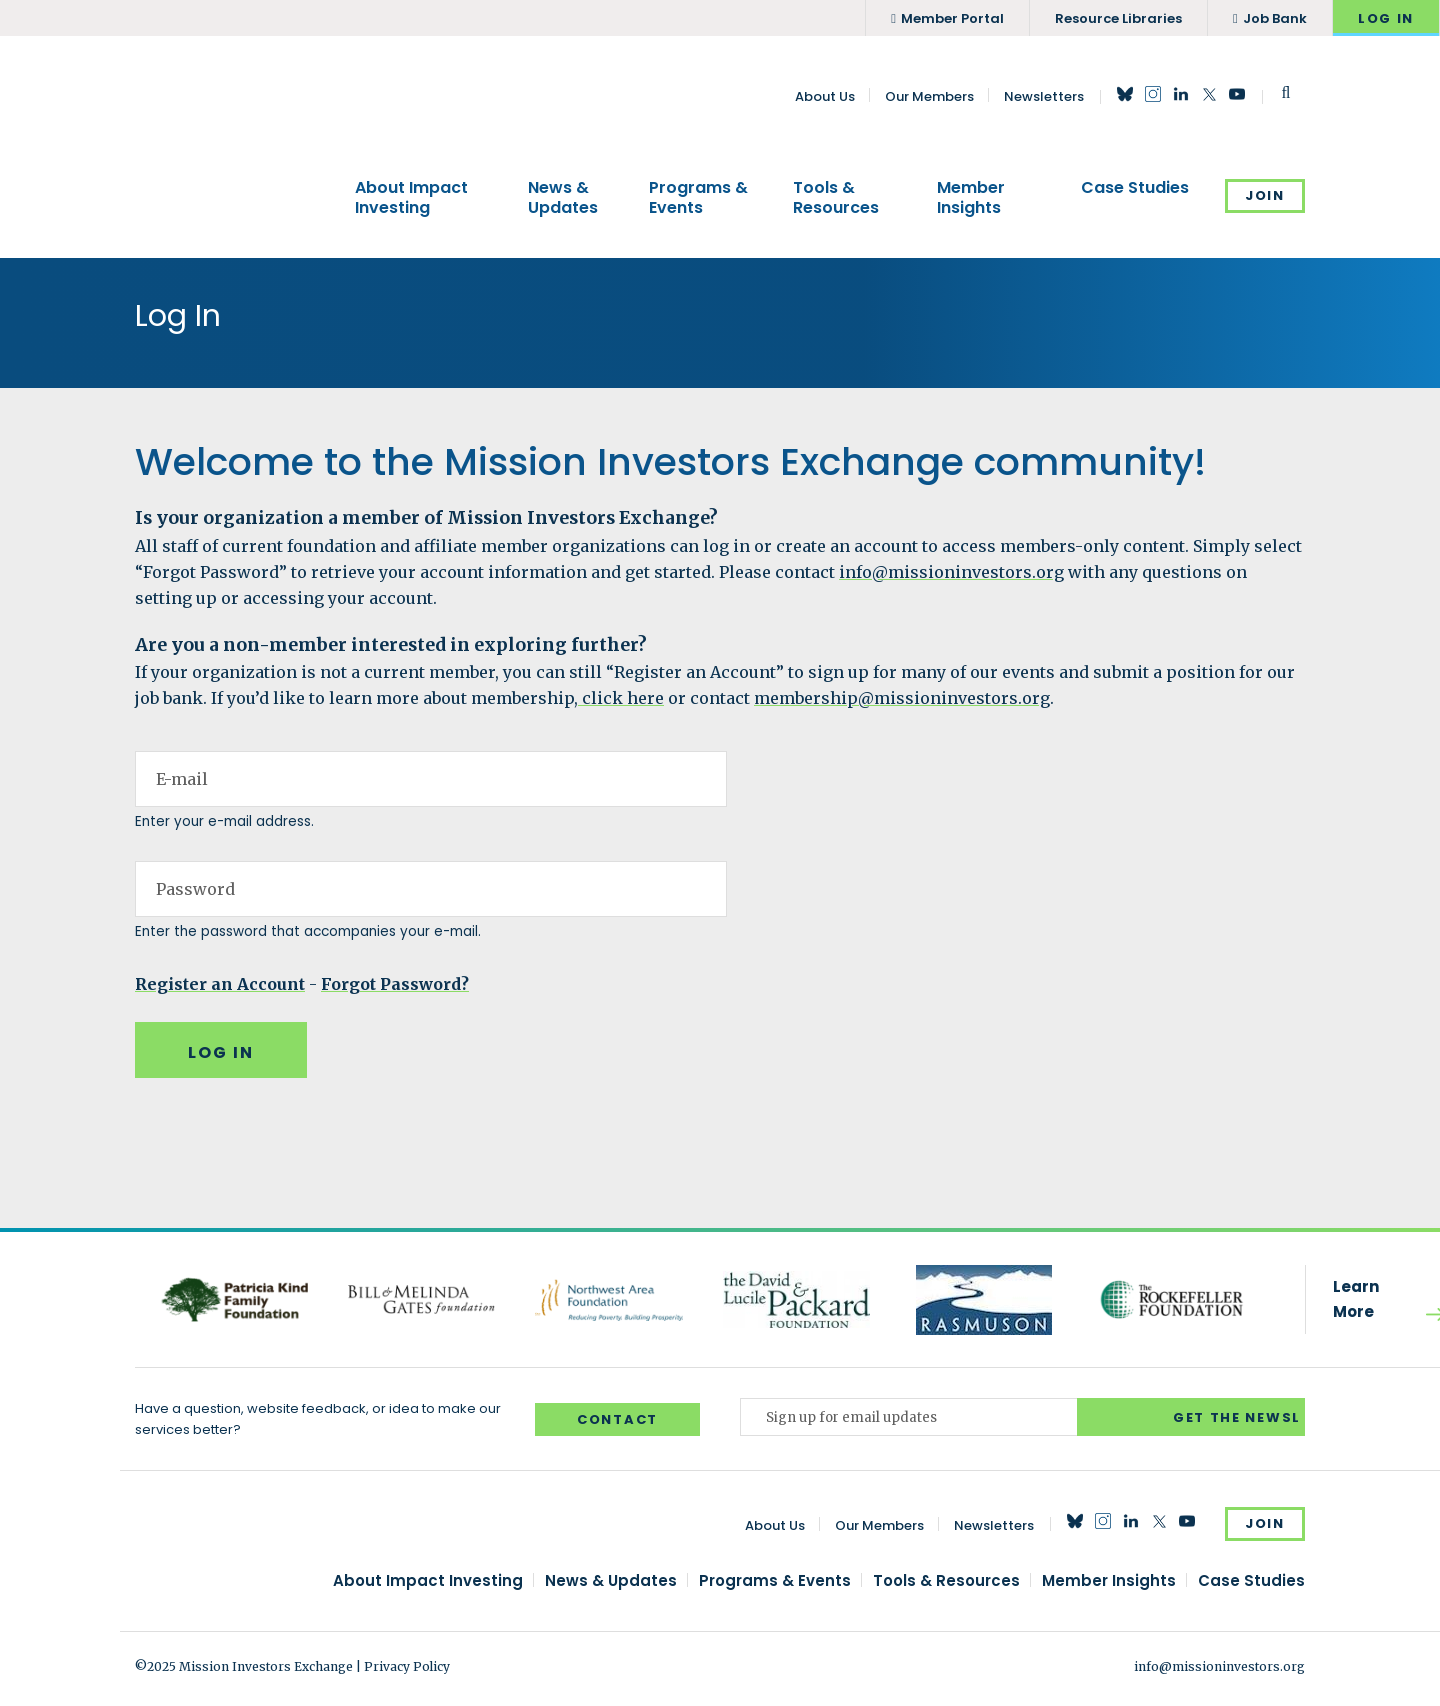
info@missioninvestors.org (951, 572)
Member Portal (952, 18)
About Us (825, 96)
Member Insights (971, 197)
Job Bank (1275, 18)
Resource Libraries (1118, 18)
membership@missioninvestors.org (902, 698)
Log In (1386, 18)
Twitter (1209, 94)
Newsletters (1044, 96)
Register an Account (220, 984)
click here (621, 698)
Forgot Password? (395, 984)
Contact (617, 1419)
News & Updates (563, 197)
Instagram (1153, 94)
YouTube (1237, 94)
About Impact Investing (411, 197)
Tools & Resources (836, 197)
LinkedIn (1181, 94)
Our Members (929, 96)
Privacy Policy (407, 1666)
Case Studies (1135, 188)
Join (1265, 195)
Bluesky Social (1125, 94)
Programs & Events (698, 197)
